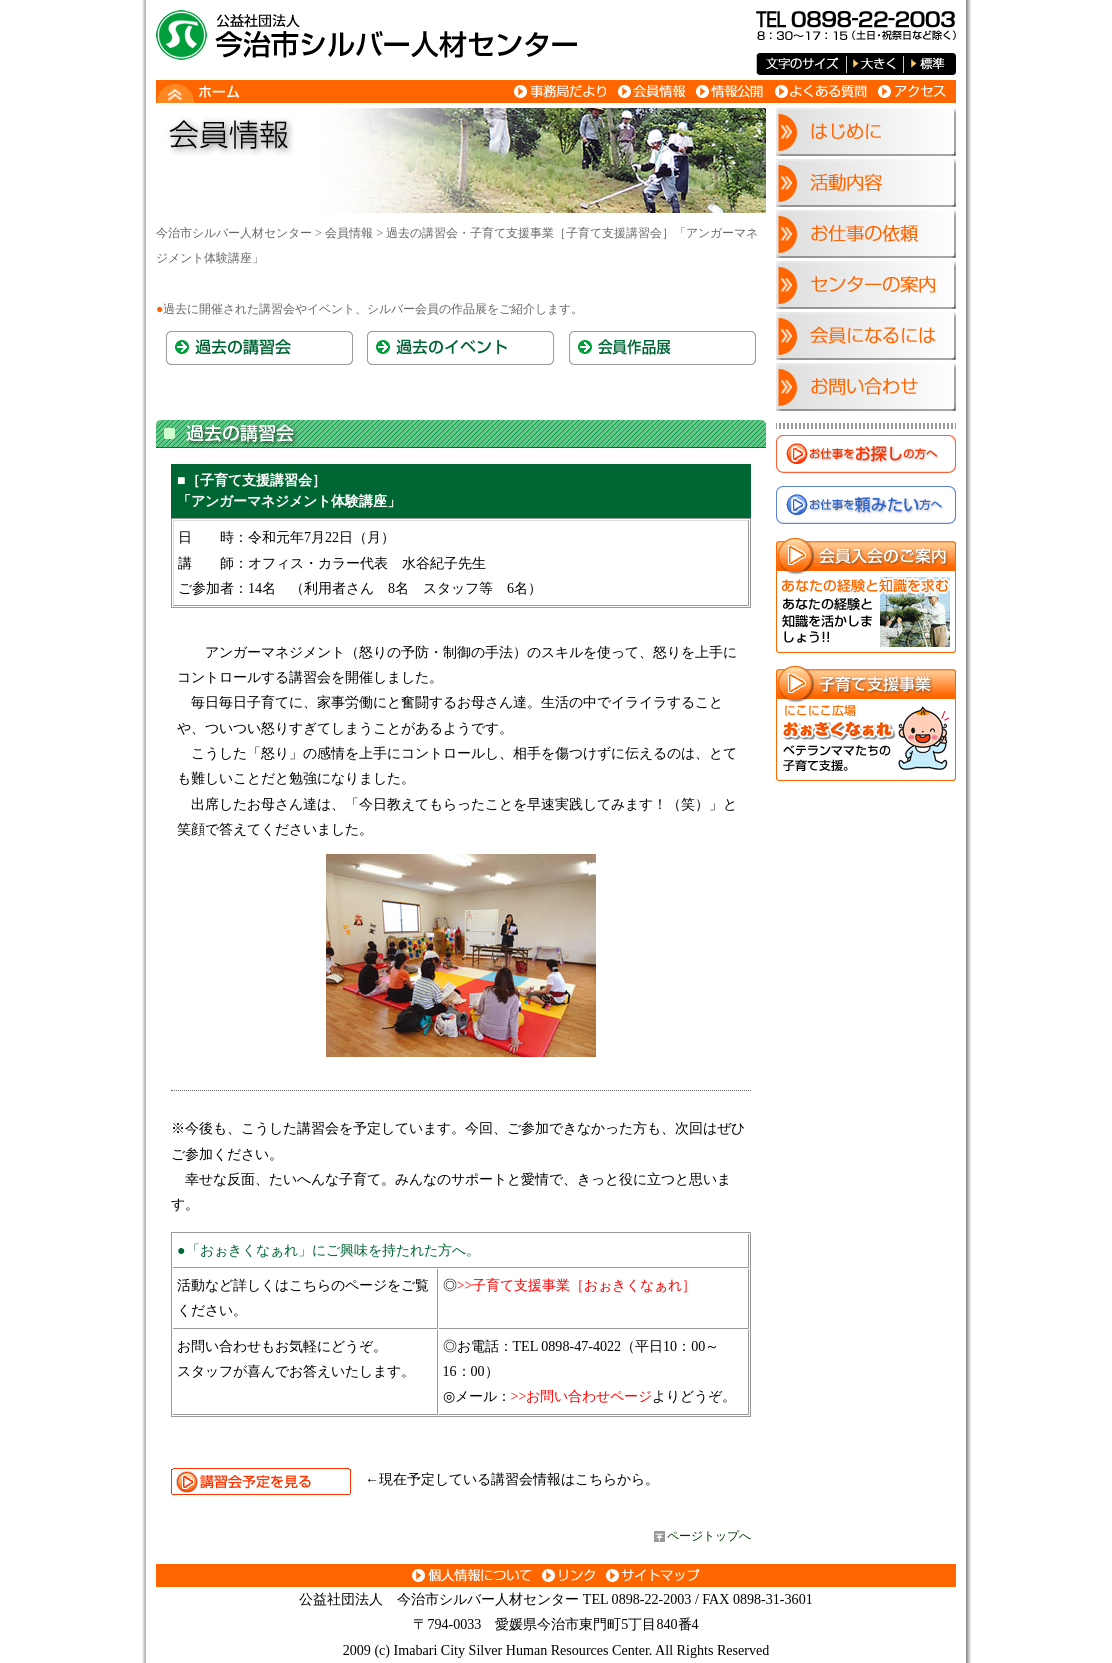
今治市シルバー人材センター (234, 233)
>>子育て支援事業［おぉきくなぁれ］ (577, 1285)
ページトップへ (709, 1536)
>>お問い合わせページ (582, 1396)
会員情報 (349, 233)
